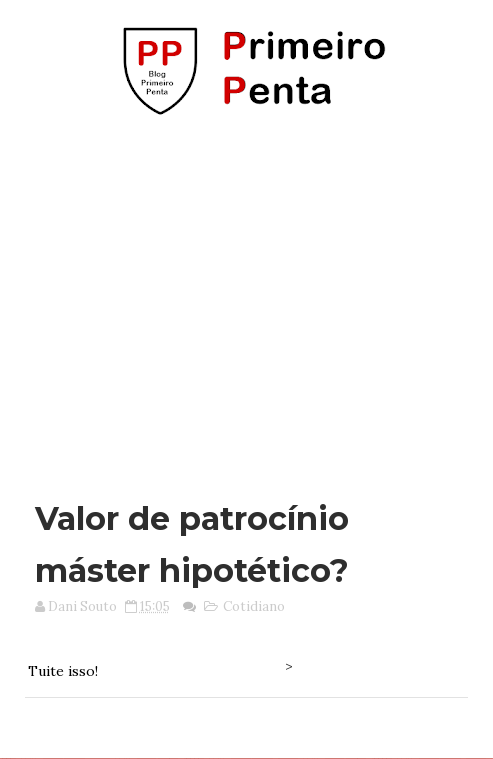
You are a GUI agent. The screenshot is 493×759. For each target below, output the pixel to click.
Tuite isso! (63, 671)
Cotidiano (254, 606)
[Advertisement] (251, 298)
